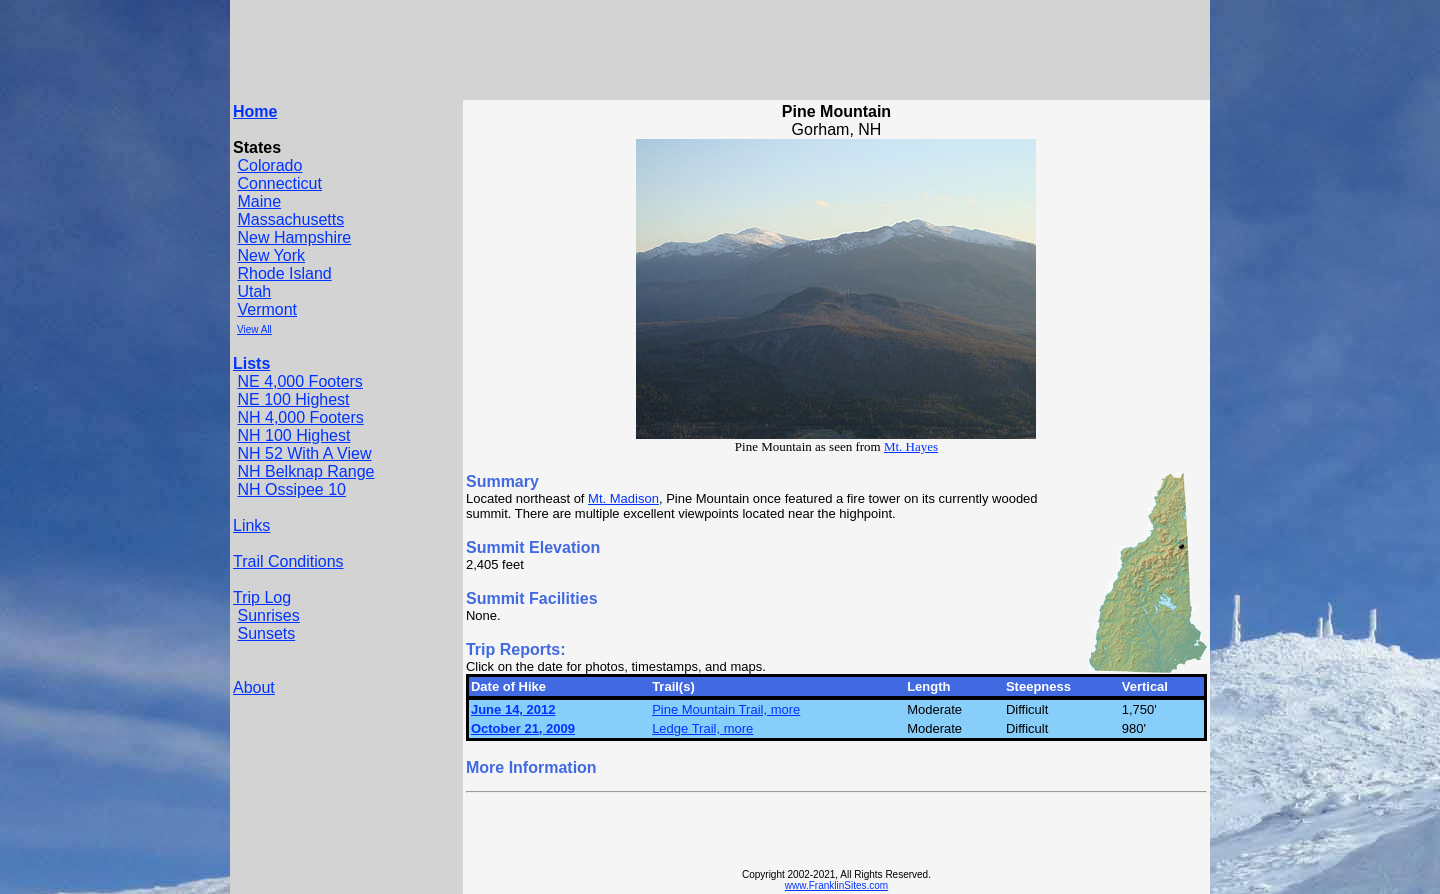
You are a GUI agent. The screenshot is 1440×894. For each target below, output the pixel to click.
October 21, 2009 (523, 728)
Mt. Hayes (911, 446)
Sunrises (268, 615)
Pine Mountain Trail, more (726, 709)
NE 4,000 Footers (299, 381)
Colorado (269, 165)
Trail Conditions (288, 561)
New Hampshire (294, 237)
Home (255, 111)
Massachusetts (290, 219)
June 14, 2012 (513, 709)
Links (251, 525)
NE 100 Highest (293, 399)
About (254, 687)
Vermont (267, 309)
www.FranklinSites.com (836, 885)
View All (254, 329)
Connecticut (279, 183)
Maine (259, 201)
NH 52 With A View (304, 453)
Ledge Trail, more (702, 728)
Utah (254, 291)
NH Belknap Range (305, 471)
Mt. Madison (623, 498)
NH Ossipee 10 (291, 489)
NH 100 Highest (293, 435)
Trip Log (262, 597)
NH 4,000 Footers (300, 417)
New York (271, 255)
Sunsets (266, 633)
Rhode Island (284, 273)
